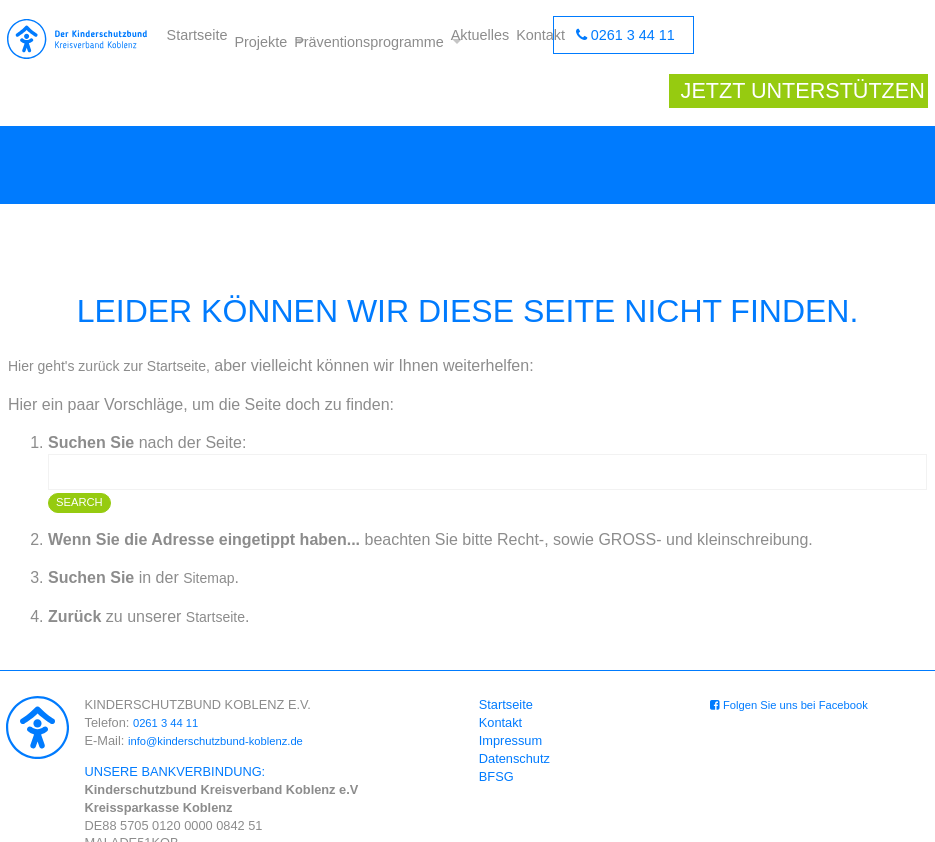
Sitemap (212, 541)
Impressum (513, 704)
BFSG (499, 740)
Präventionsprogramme (367, 40)
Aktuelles (485, 40)
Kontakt (538, 40)
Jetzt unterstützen (799, 40)
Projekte (251, 40)
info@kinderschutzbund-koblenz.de (228, 704)
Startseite (194, 40)
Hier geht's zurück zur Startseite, (123, 328)
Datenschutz (517, 722)
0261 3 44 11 (632, 40)
